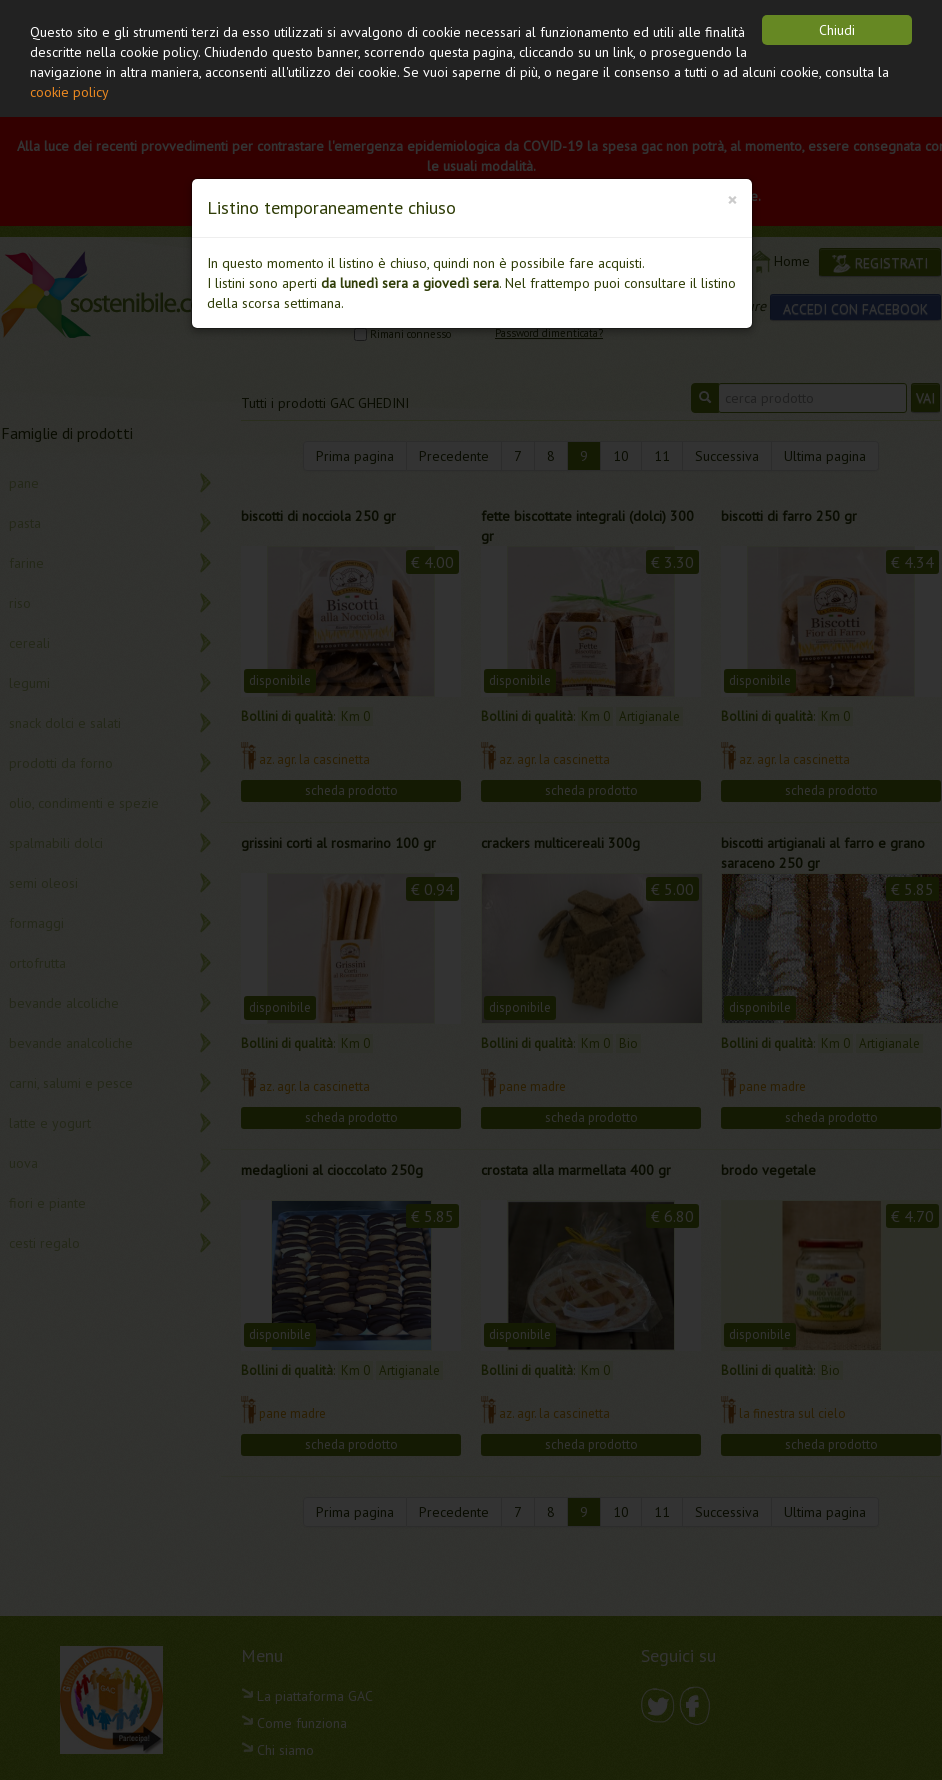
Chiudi (837, 30)
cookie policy (69, 92)
